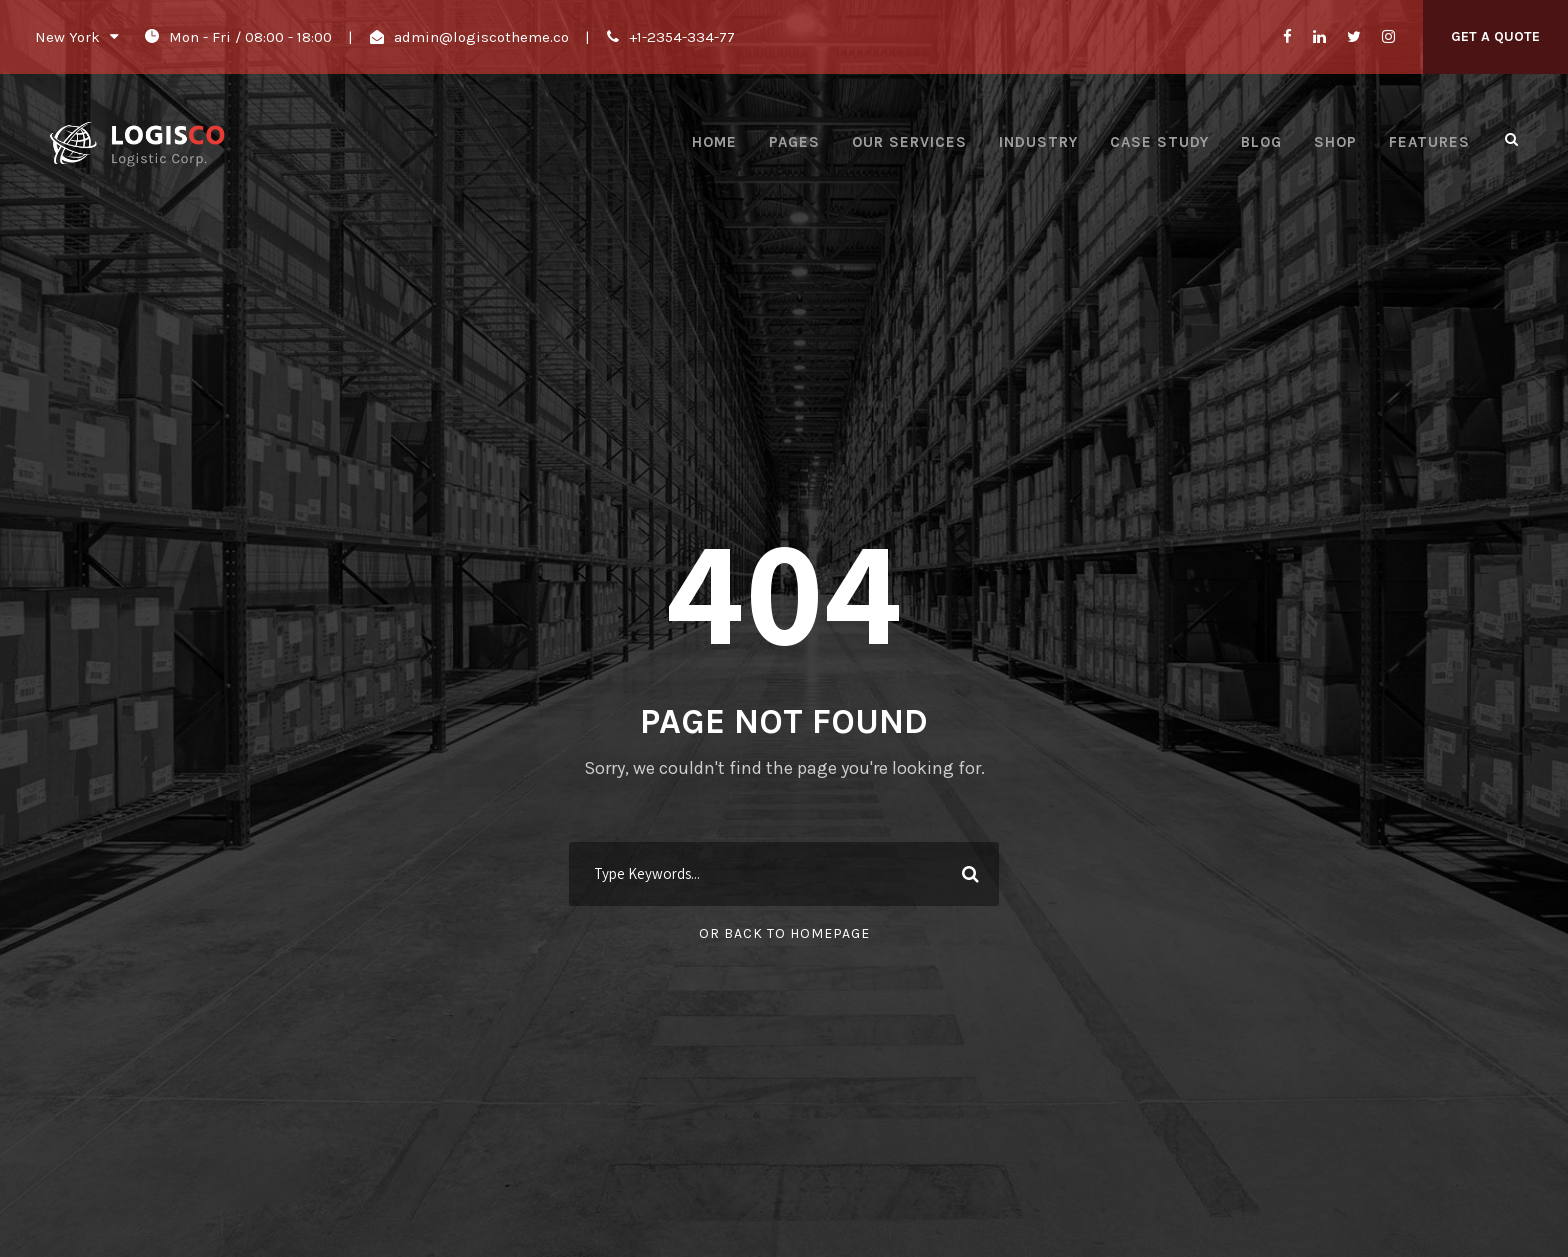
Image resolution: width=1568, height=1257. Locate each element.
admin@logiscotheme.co (481, 37)
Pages (794, 142)
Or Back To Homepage (784, 933)
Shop (1335, 142)
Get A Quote (1495, 36)
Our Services (909, 142)
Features (1429, 142)
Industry (1038, 142)
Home (714, 142)
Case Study (1159, 142)
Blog (1261, 142)
